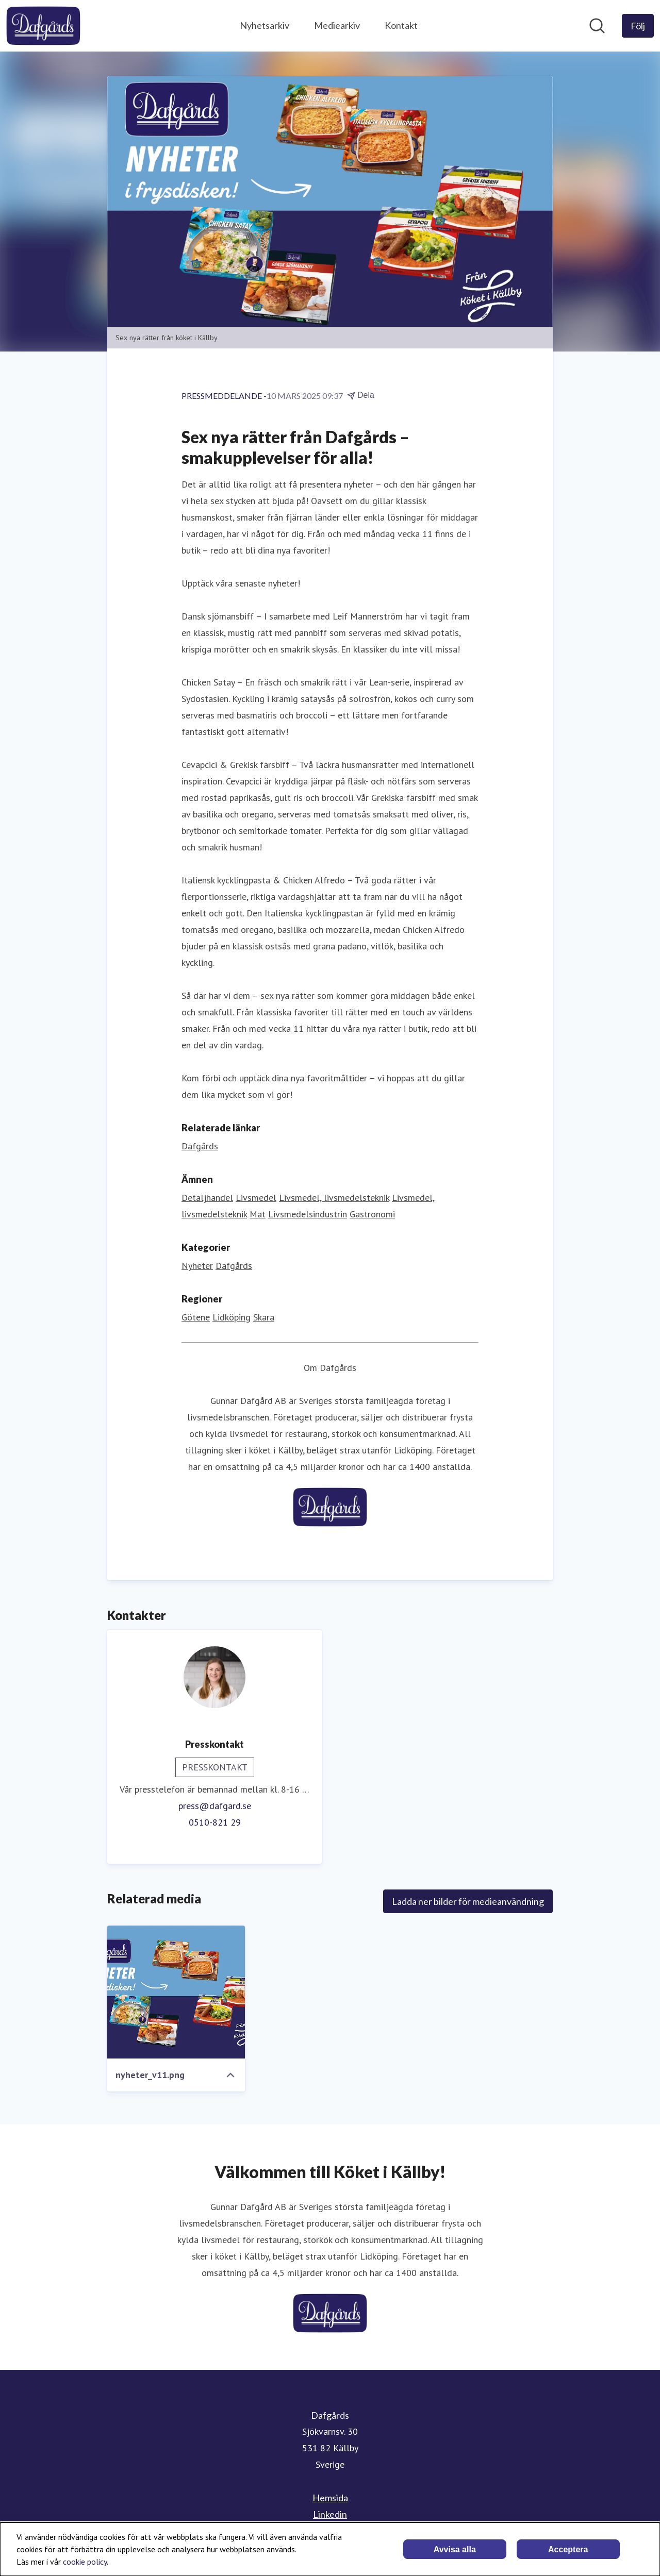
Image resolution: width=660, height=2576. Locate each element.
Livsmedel (256, 1197)
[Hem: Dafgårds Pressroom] (43, 25)
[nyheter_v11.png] (176, 1992)
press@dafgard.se (214, 1806)
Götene (196, 1317)
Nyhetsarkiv (264, 25)
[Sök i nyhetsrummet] (597, 26)
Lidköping (231, 1317)
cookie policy (85, 2561)
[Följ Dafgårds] (638, 26)
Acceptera (568, 2549)
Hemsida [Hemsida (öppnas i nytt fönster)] (330, 2497)
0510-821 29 (215, 1822)
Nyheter (197, 1266)
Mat (258, 1214)
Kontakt (401, 25)
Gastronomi (372, 1214)
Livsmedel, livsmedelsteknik (334, 1197)
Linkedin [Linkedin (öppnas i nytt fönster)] (330, 2514)
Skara (263, 1317)
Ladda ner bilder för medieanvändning (468, 1901)
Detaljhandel (207, 1197)
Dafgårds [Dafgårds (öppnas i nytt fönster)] (200, 1146)
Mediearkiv (337, 25)
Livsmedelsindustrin (307, 1214)
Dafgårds (234, 1266)
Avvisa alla (455, 2549)
